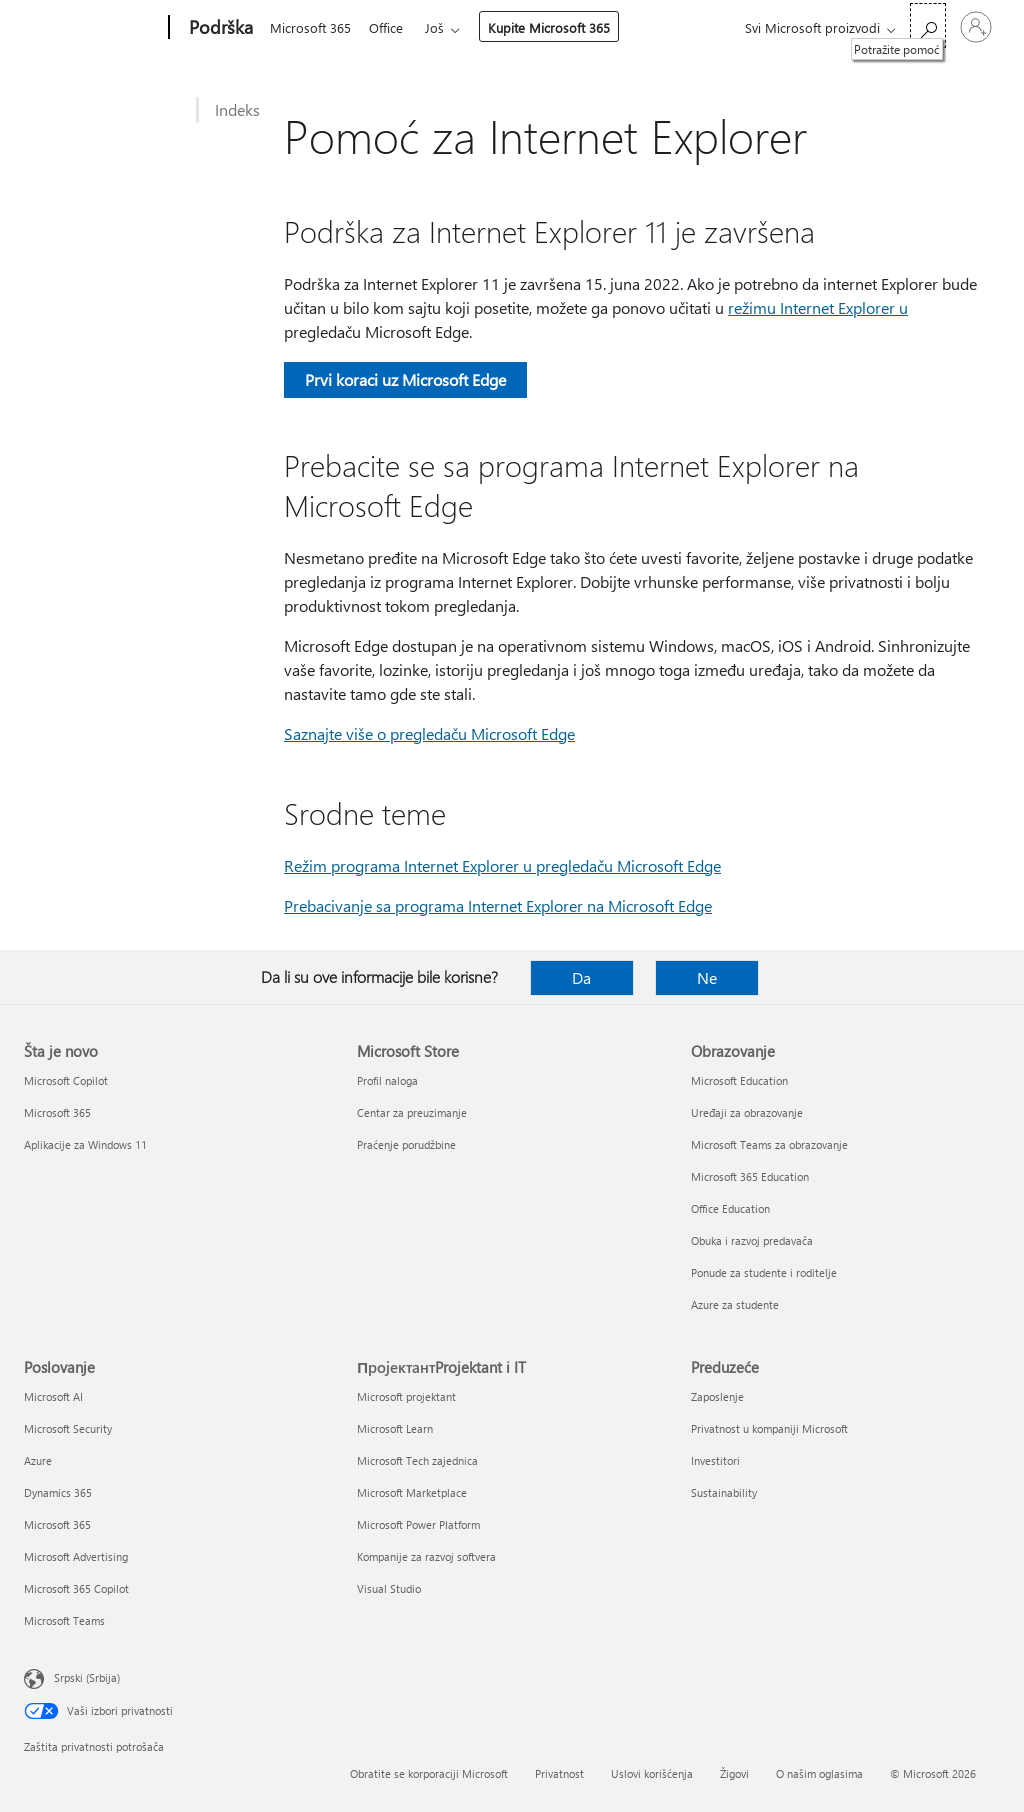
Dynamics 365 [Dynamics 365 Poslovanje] (58, 1492)
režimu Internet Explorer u (818, 307)
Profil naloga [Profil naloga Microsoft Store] (387, 1080)
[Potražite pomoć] (928, 25)
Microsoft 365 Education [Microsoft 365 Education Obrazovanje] (750, 1176)
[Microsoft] (92, 28)
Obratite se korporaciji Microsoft (429, 1773)
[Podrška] (219, 28)
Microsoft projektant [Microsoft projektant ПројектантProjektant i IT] (406, 1396)
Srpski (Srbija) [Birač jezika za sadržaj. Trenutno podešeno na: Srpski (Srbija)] (87, 1677)
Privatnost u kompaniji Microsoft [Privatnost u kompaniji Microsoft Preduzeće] (769, 1428)
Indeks (237, 109)
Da (581, 977)
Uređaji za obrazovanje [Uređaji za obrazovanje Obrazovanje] (747, 1112)
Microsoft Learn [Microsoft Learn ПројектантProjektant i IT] (395, 1428)
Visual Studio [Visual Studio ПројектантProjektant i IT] (389, 1588)
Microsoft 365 (310, 27)
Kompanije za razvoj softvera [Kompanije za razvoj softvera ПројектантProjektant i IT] (426, 1556)
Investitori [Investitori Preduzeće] (715, 1460)
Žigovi (734, 1773)
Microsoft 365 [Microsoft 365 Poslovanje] (57, 1524)
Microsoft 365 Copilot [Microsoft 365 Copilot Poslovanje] (76, 1588)
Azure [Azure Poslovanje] (38, 1460)
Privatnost (559, 1773)
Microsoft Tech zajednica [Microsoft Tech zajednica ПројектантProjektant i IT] (417, 1460)
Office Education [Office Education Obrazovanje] (730, 1208)
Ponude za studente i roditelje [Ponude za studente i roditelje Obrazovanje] (764, 1272)
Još (442, 27)
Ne (707, 977)
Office (390, 27)
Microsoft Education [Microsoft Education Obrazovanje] (739, 1080)
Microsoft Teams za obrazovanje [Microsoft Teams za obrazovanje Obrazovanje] (769, 1144)
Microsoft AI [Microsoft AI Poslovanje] (53, 1396)
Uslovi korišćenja (652, 1773)
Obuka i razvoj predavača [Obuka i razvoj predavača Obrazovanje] (752, 1240)
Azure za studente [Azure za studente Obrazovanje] (735, 1304)
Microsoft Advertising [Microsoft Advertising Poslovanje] (76, 1556)
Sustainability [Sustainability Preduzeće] (724, 1492)
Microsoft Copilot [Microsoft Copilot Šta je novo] (66, 1080)
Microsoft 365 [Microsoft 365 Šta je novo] (57, 1112)
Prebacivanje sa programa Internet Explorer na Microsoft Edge (498, 905)
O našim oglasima (819, 1773)
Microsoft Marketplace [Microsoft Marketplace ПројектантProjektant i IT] (412, 1492)
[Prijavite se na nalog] (976, 27)
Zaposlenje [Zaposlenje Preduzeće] (717, 1396)
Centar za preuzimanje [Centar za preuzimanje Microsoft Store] (412, 1112)
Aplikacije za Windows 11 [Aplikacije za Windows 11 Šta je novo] (85, 1144)
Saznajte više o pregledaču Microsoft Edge (429, 733)
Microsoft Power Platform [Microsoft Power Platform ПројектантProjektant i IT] (418, 1524)
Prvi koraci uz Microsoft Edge (405, 379)
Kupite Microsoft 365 (557, 27)
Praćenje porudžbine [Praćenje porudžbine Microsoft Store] (406, 1144)
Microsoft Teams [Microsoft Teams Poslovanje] (64, 1620)
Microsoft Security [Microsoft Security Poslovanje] (68, 1428)
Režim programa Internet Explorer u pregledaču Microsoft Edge (502, 865)
